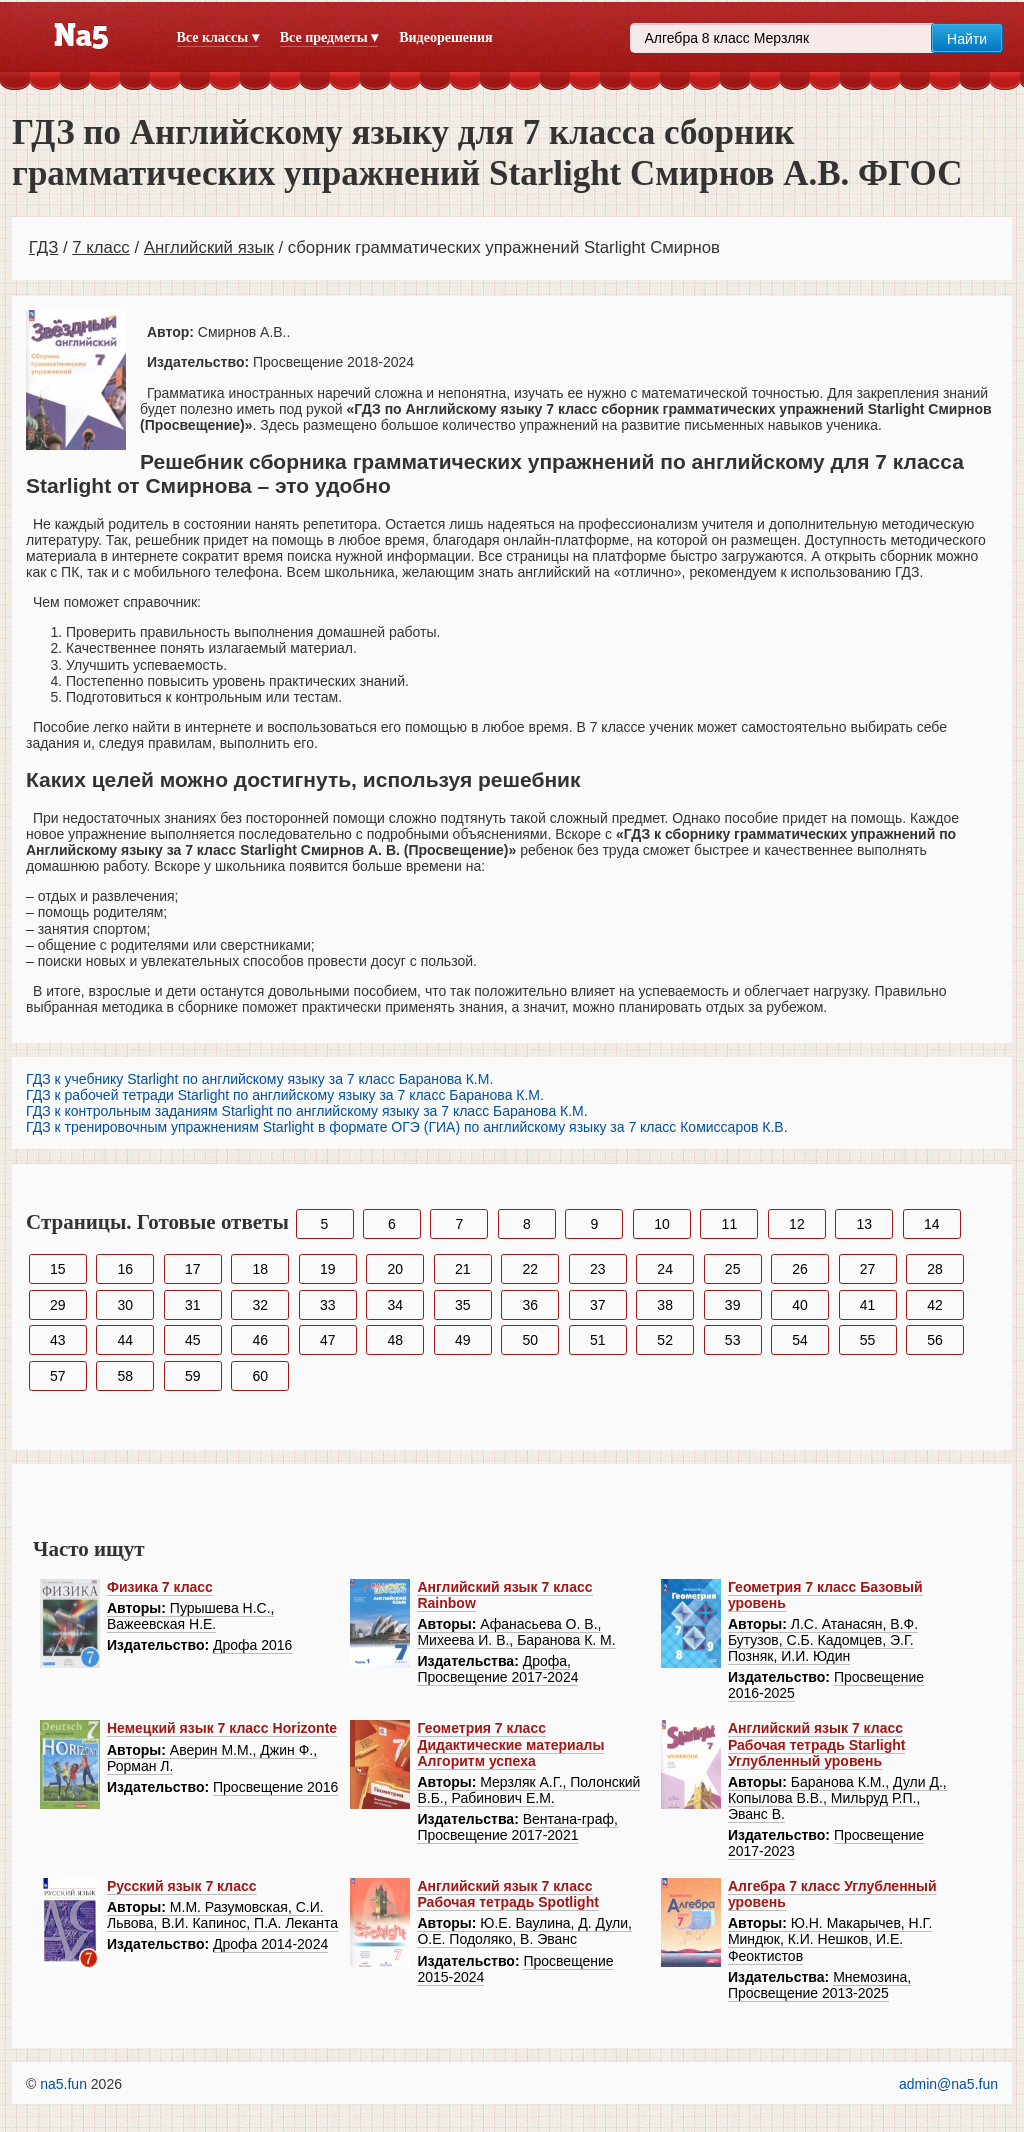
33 (328, 1305)
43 (58, 1340)
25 (733, 1269)
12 (797, 1224)
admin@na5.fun (948, 2084)
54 (800, 1340)
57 (58, 1376)
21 (463, 1269)
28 (935, 1269)
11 (730, 1224)
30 (125, 1305)
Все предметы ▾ (329, 37)
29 (58, 1305)
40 (800, 1305)
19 (328, 1269)
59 (193, 1376)
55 (868, 1340)
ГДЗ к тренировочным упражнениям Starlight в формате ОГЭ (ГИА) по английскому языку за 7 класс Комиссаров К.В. (407, 1127)
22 (530, 1269)
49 (463, 1340)
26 (800, 1269)
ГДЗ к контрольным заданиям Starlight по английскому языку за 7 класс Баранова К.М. (307, 1111)
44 (125, 1340)
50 (530, 1340)
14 (932, 1224)
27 (868, 1269)
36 (530, 1305)
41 (868, 1305)
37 (598, 1305)
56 (935, 1340)
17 (193, 1269)
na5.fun (63, 2084)
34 (395, 1305)
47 (328, 1340)
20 (395, 1269)
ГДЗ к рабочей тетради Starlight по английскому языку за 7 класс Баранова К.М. (285, 1095)
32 (260, 1305)
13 (865, 1224)
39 (733, 1305)
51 (598, 1340)
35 (463, 1305)
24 (665, 1269)
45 (193, 1340)
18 (260, 1269)
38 (665, 1305)
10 (662, 1224)
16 (125, 1269)
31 (193, 1305)
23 (598, 1269)
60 (260, 1376)
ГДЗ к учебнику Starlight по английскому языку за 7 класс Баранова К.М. (259, 1079)
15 (58, 1269)
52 (665, 1340)
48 (395, 1340)
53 (733, 1340)
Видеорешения (445, 37)
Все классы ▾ (218, 37)
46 (260, 1340)
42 (935, 1305)
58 (125, 1376)
